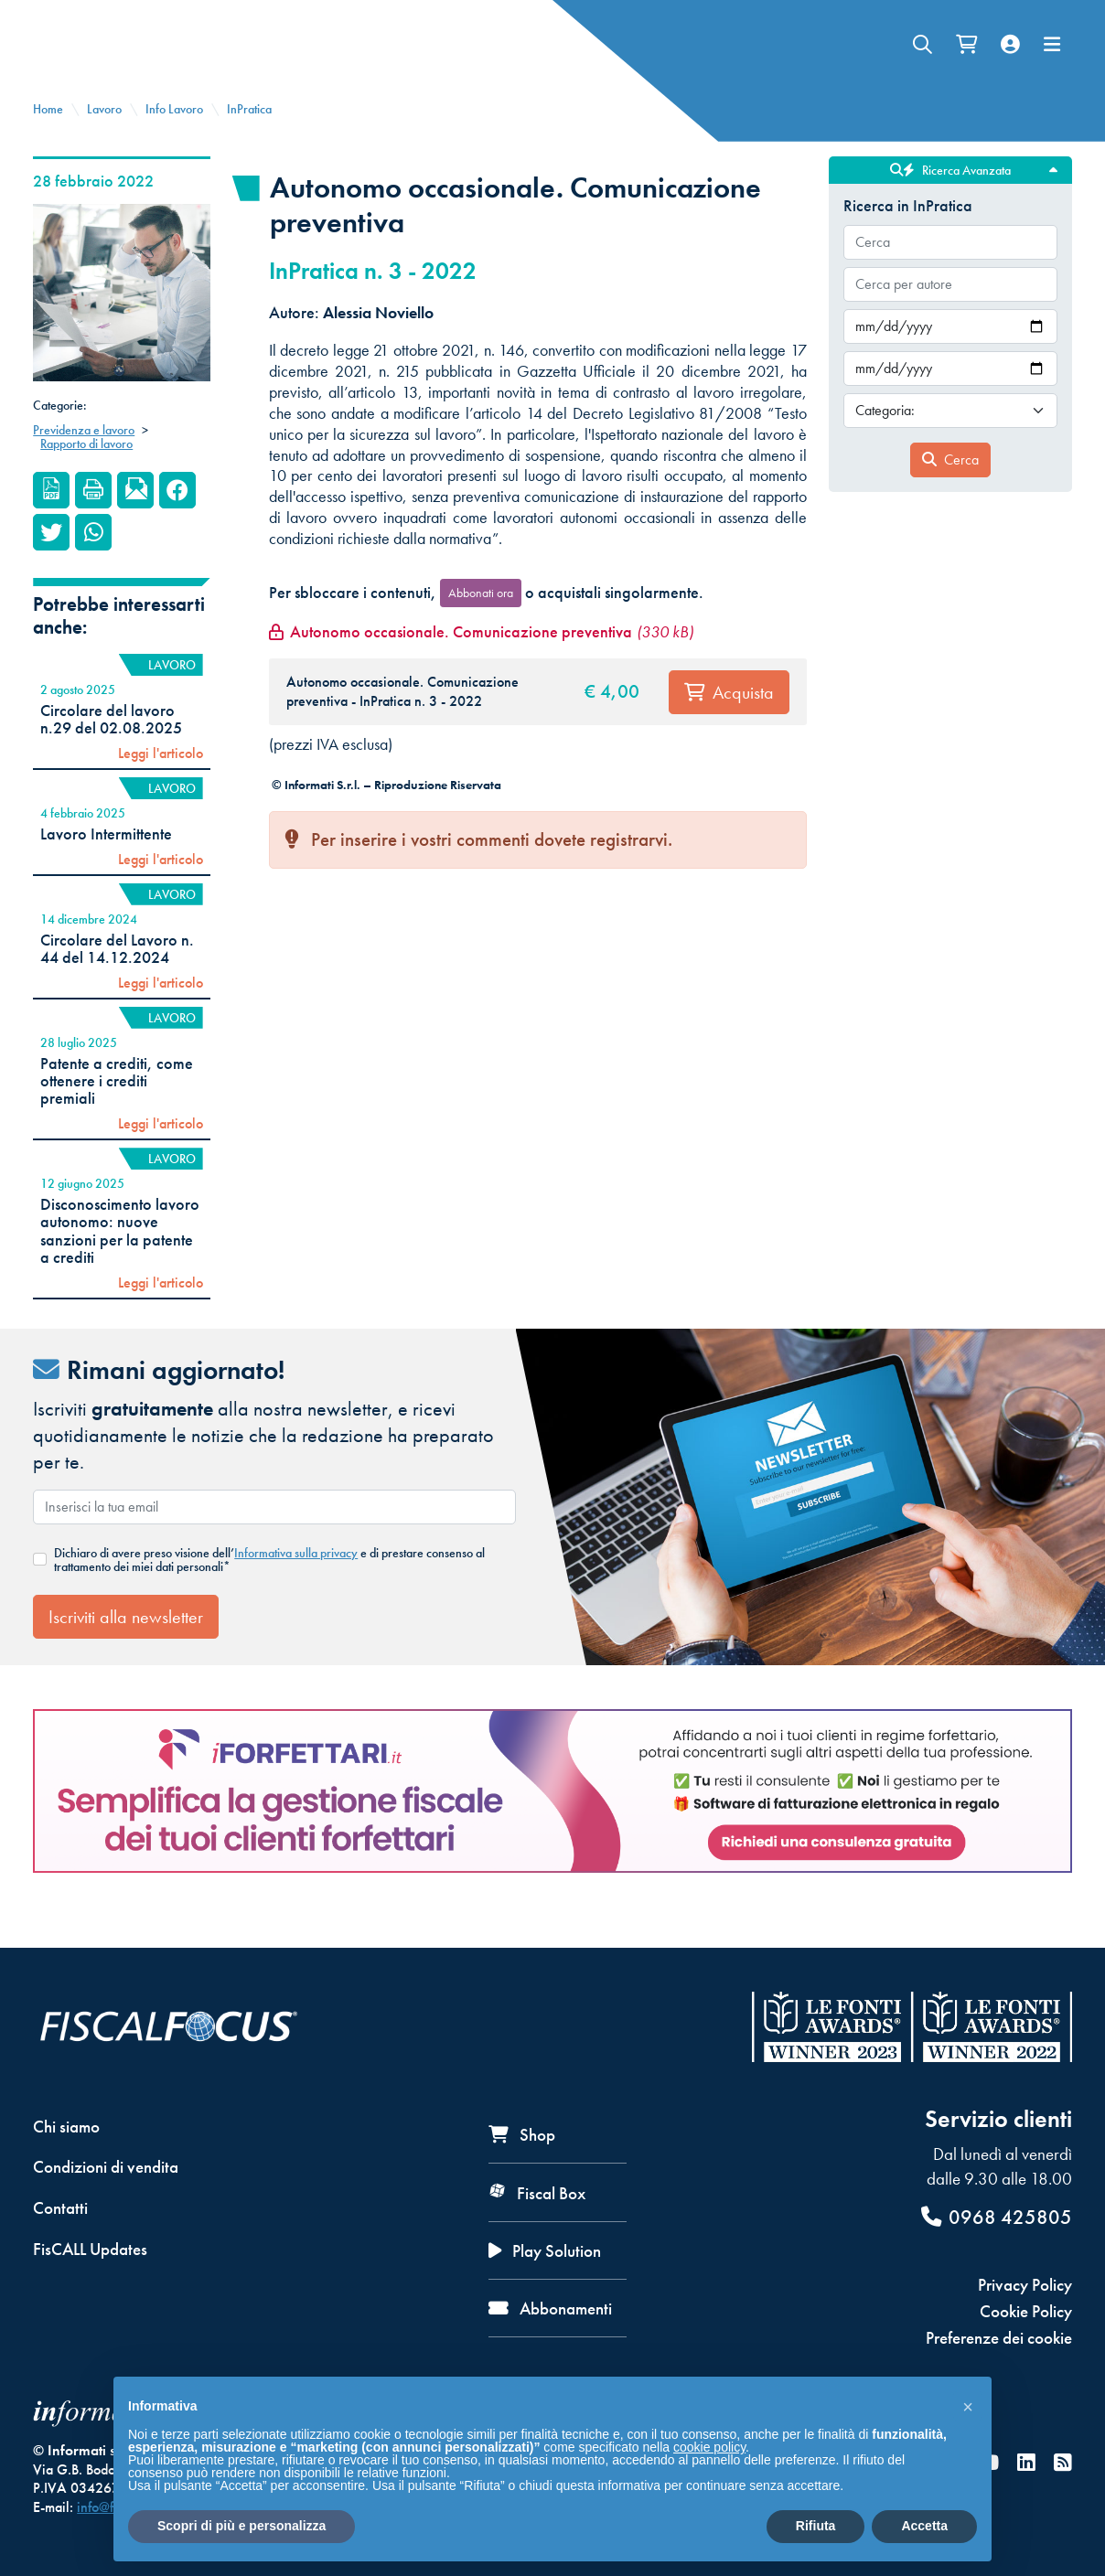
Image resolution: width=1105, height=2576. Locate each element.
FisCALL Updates (90, 2249)
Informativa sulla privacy (296, 1583)
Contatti (60, 2208)
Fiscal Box (536, 2193)
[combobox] (950, 272)
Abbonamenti (550, 2308)
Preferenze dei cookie (999, 2337)
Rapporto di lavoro (86, 473)
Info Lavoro (174, 139)
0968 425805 (996, 2217)
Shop (521, 2134)
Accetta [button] (924, 2525)
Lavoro (104, 139)
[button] (967, 2406)
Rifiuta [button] (816, 2525)
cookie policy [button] (709, 2447)
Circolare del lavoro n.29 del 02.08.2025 (111, 749)
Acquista (729, 722)
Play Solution (544, 2250)
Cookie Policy (1026, 2311)
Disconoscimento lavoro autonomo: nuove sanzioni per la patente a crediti (119, 1261)
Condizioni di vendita (105, 2166)
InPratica (249, 139)
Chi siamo (66, 2126)
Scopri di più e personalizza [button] (241, 2525)
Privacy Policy (1025, 2284)
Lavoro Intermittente (106, 864)
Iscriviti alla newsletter (125, 1647)
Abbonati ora (480, 623)
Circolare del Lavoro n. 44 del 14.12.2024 (117, 979)
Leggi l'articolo (160, 783)
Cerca (950, 489)
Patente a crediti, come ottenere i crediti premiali (116, 1111)
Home (48, 139)
